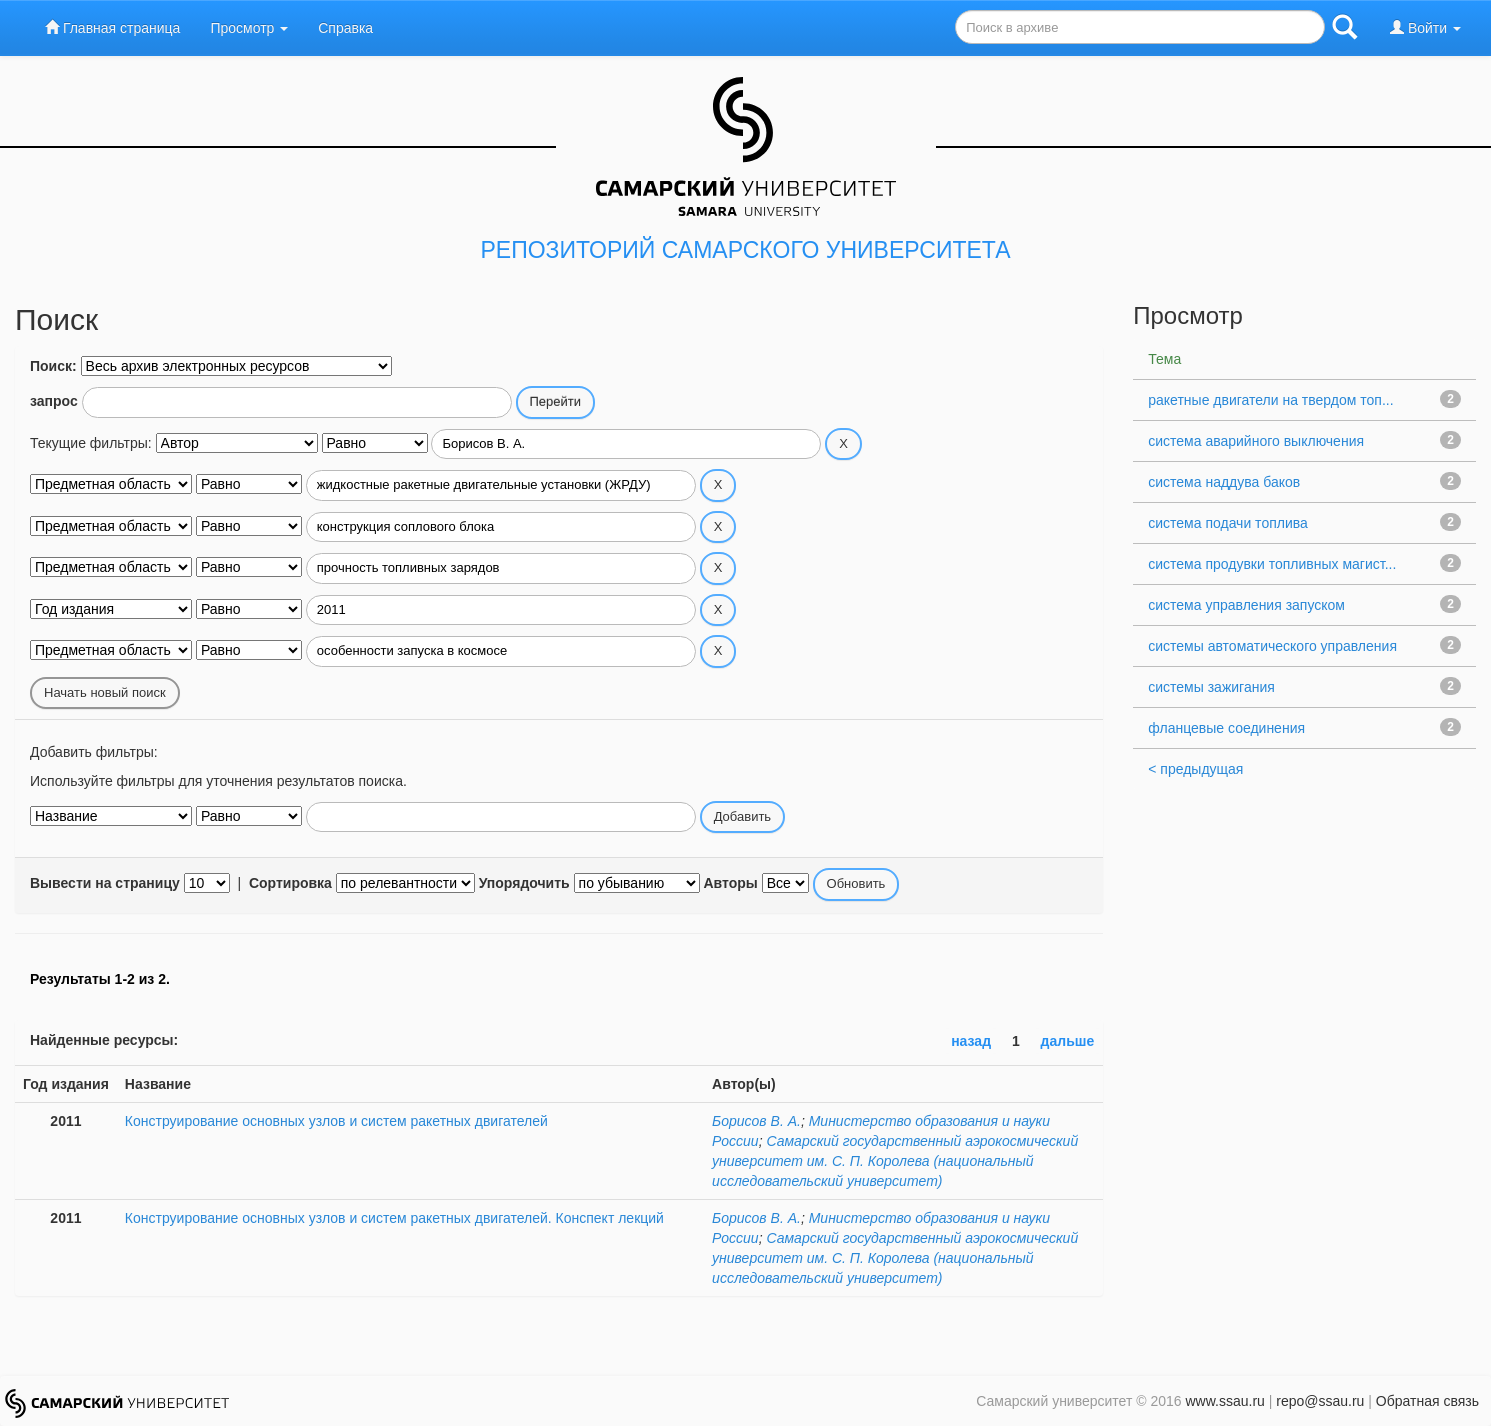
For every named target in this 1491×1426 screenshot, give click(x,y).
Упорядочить (524, 883)
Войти (1425, 27)
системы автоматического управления (1272, 646)
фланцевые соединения (1226, 728)
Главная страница (112, 27)
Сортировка (290, 883)
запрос (54, 401)
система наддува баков (1224, 482)
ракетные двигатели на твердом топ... (1270, 400)
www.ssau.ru (1224, 1401)
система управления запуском (1246, 605)
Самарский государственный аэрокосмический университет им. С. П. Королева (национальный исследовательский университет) (895, 1161)
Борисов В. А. (756, 1121)
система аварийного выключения (1256, 441)
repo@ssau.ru (1320, 1401)
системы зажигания (1211, 687)
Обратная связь (1427, 1401)
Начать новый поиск (105, 692)
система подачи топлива (1228, 523)
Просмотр (249, 28)
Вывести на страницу (105, 883)
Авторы (730, 883)
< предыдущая (1195, 769)
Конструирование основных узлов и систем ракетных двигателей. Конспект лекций (394, 1218)
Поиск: (53, 366)
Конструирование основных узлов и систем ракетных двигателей (336, 1121)
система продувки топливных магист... (1272, 564)
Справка (345, 28)
